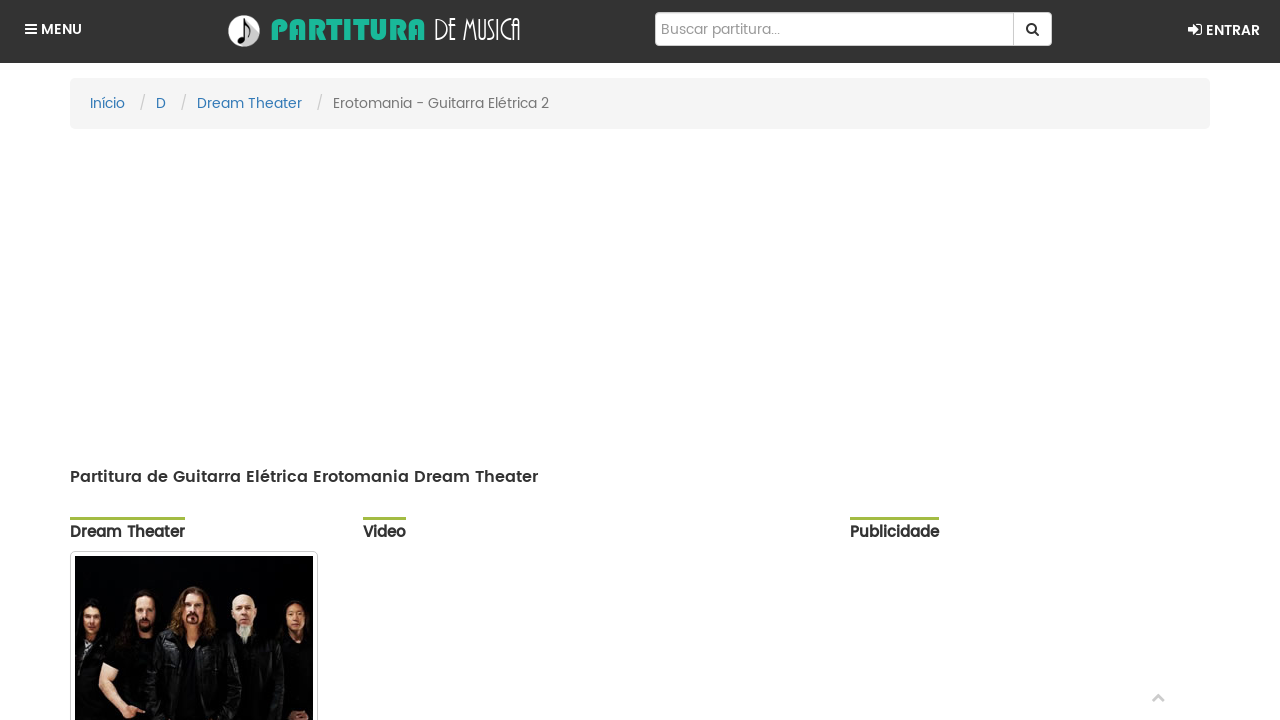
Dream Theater (249, 103)
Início (107, 103)
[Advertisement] (640, 289)
